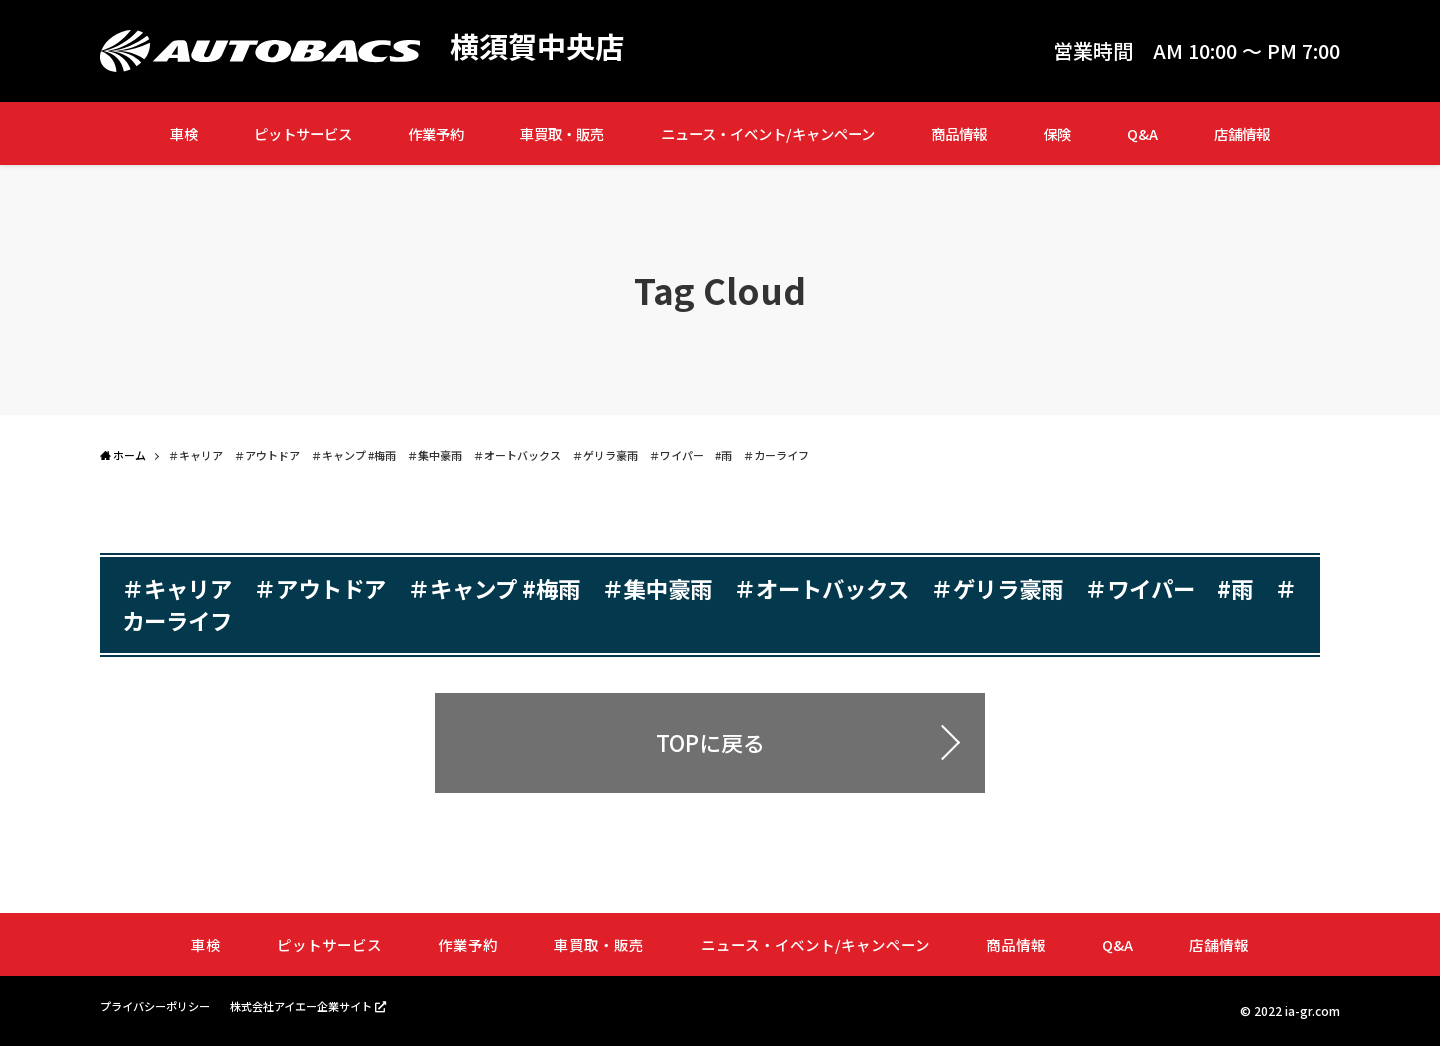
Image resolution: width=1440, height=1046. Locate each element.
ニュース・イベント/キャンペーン (768, 133)
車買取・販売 (562, 133)
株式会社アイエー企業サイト (317, 1005)
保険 (1057, 133)
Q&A (1142, 133)
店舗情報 (1242, 133)
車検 (184, 133)
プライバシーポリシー (160, 1005)
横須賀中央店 (540, 46)
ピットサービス (303, 133)
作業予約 (436, 133)
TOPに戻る (710, 742)
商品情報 (959, 133)
